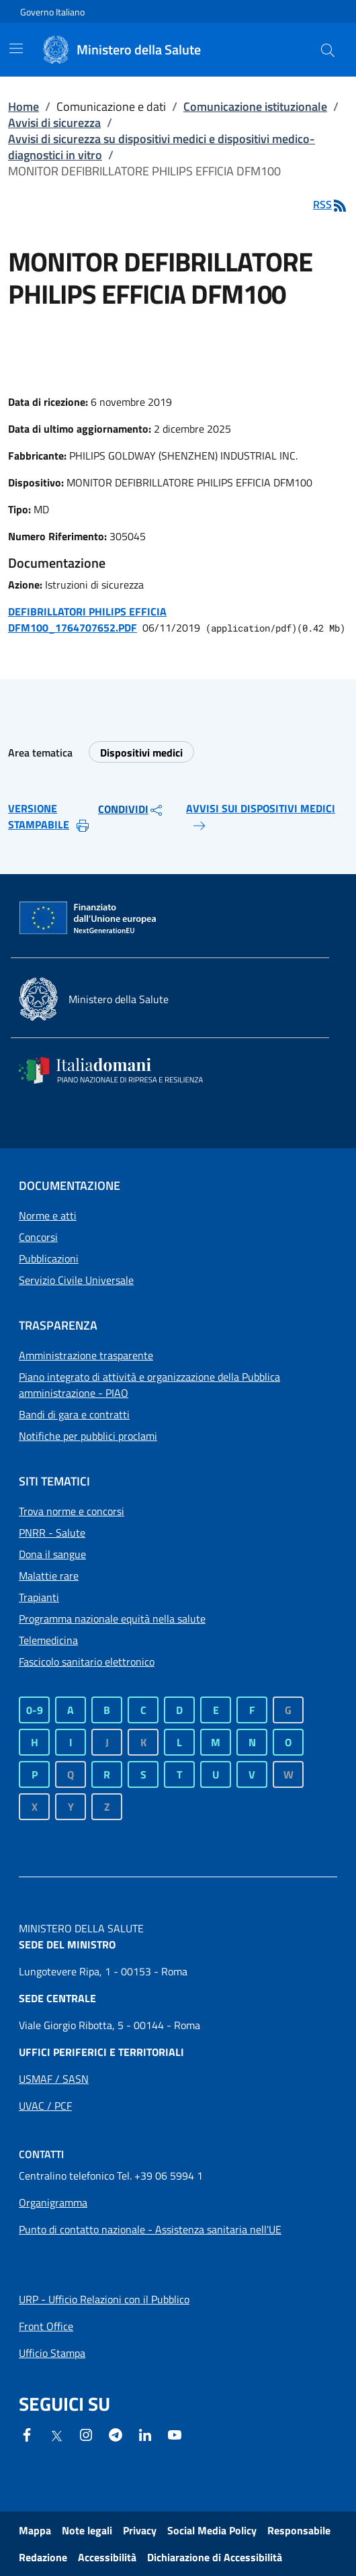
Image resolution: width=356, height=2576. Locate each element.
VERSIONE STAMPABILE (49, 817)
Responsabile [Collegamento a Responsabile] (298, 2530)
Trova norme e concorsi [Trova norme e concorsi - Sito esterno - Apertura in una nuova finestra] (71, 1511)
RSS (330, 204)
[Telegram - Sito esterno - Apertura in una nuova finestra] (115, 2433)
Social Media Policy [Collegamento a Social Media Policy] (212, 2530)
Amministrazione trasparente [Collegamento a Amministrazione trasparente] (86, 1355)
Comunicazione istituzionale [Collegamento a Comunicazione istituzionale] (255, 106)
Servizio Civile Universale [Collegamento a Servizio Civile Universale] (76, 1280)
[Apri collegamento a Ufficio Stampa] (52, 2353)
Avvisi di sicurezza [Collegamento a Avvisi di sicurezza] (54, 123)
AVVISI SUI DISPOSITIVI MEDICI (260, 817)
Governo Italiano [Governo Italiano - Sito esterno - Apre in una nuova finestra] (52, 12)
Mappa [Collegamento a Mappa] (35, 2530)
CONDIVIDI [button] (131, 809)
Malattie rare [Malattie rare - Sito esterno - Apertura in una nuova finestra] (49, 1576)
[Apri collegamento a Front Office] (46, 2326)
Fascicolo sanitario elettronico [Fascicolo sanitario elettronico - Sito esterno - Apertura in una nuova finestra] (86, 1662)
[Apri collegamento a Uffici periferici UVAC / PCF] (45, 2106)
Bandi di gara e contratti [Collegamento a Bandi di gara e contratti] (74, 1414)
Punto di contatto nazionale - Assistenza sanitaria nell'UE (150, 2229)
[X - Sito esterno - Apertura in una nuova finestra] (56, 2435)
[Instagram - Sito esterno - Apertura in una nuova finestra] (86, 2433)
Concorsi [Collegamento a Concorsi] (38, 1237)
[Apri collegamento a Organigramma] (53, 2202)
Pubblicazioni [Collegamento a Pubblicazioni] (49, 1258)
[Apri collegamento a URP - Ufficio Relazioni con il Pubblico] (104, 2299)
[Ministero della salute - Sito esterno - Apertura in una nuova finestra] (94, 999)
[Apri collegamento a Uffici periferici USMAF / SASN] (54, 2079)
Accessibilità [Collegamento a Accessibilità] (107, 2557)
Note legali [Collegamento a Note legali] (87, 2530)
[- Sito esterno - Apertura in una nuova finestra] (175, 2433)
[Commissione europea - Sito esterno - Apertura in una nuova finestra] (89, 918)
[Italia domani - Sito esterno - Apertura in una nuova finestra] (119, 1070)
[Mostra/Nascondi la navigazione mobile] (16, 48)
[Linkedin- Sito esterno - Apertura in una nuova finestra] (145, 2433)
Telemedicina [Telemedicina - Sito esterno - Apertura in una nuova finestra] (48, 1640)
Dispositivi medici (141, 752)
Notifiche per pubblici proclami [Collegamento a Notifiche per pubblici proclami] (88, 1436)
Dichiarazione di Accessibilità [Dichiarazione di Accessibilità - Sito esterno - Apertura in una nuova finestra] (214, 2557)
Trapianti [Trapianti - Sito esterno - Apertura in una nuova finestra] (39, 1597)
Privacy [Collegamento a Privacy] (140, 2530)
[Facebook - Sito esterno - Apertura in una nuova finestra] (27, 2433)
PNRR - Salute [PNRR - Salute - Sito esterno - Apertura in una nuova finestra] (52, 1533)
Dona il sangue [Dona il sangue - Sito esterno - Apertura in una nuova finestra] (52, 1554)
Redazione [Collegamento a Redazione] (43, 2557)
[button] (328, 49)
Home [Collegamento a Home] (23, 106)
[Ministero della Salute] (142, 50)
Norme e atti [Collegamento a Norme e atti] (48, 1215)
